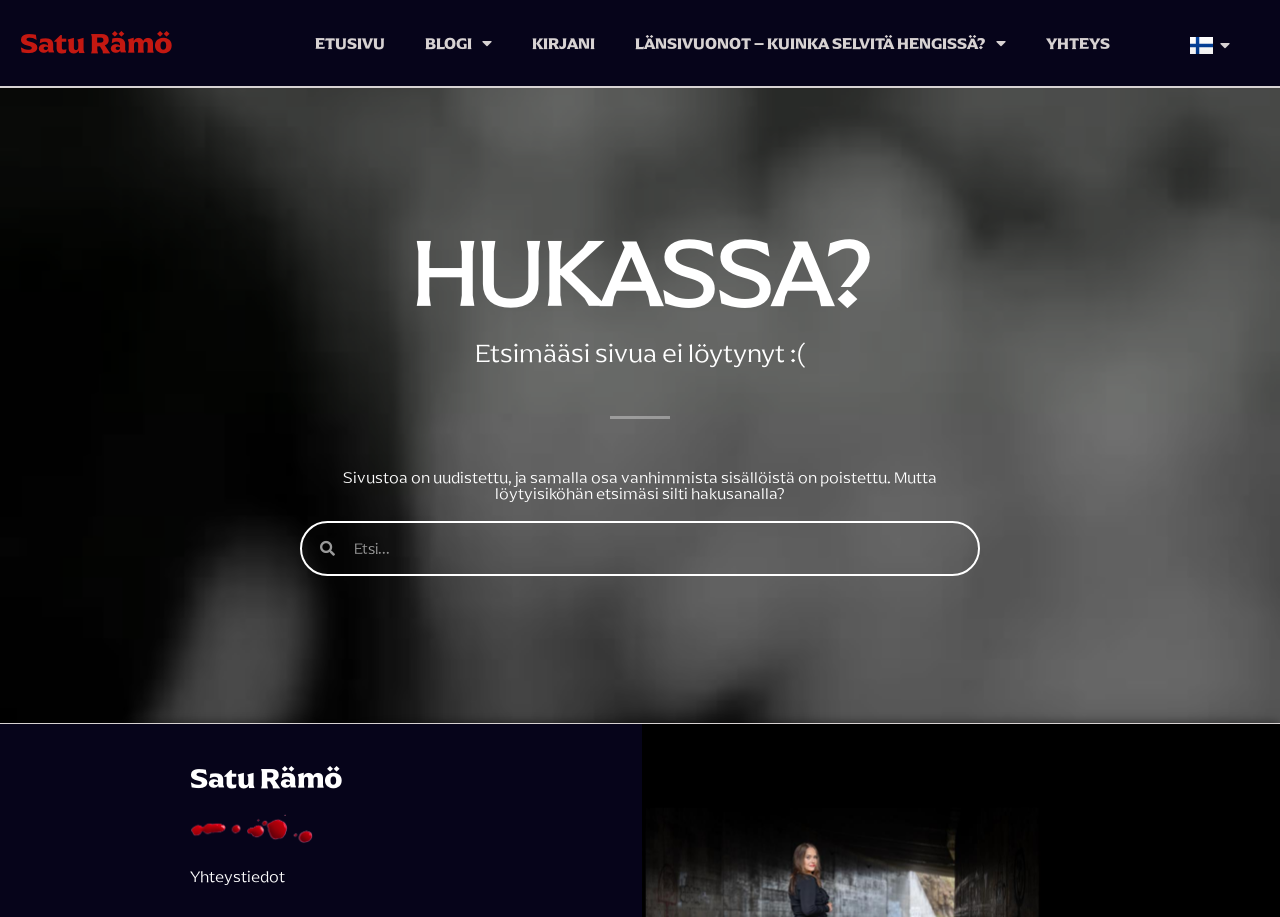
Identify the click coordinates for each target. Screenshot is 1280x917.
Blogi (458, 43)
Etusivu (350, 43)
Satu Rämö (96, 43)
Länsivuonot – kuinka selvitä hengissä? (820, 43)
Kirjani (563, 43)
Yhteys (1078, 43)
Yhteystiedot (237, 876)
